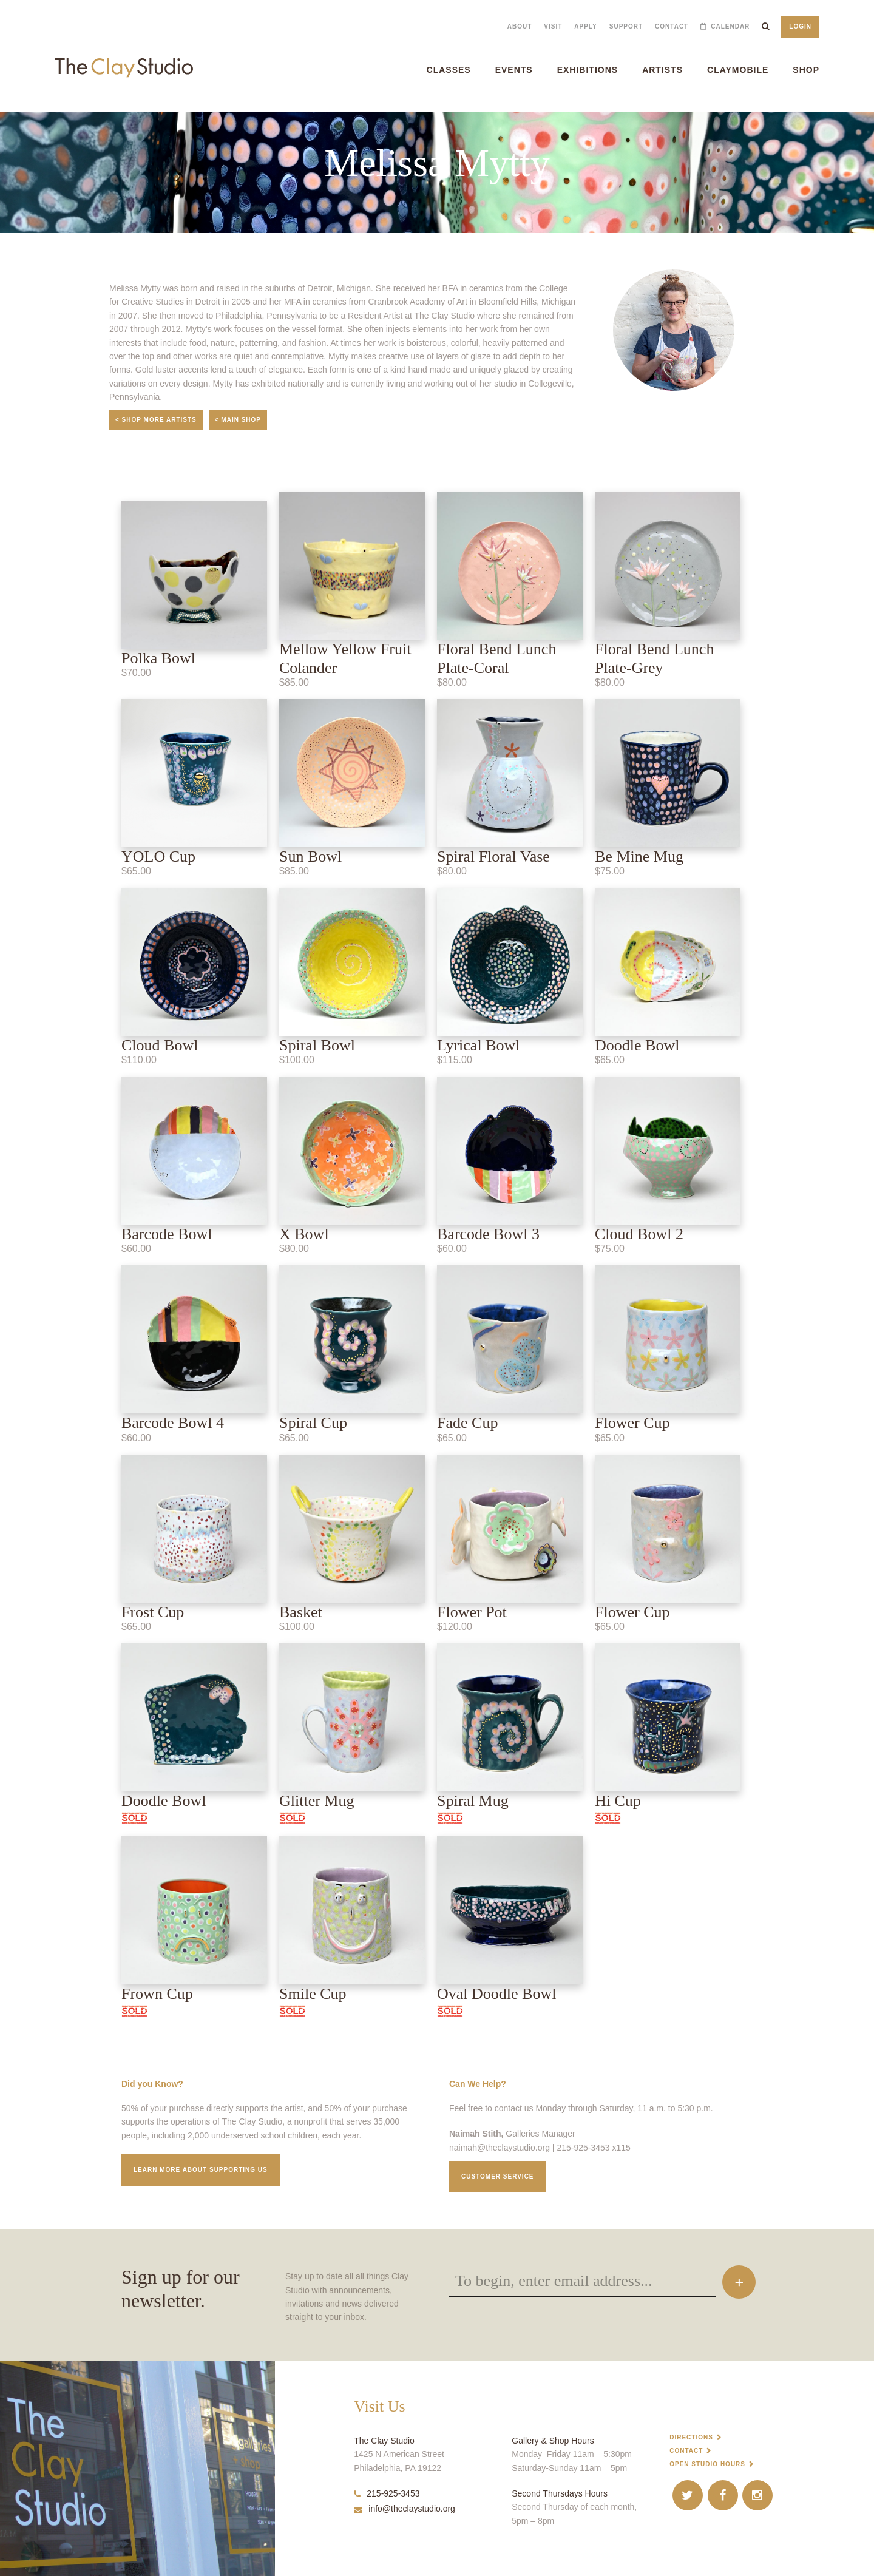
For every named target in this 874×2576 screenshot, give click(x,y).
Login (800, 26)
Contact (671, 26)
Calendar (730, 26)
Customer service (497, 2176)
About (519, 26)
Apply (585, 26)
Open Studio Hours (707, 2464)
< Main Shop (238, 419)
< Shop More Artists (156, 419)
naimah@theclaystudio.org (499, 2147)
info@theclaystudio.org (404, 2508)
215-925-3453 (386, 2493)
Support (626, 26)
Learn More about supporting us (201, 2169)
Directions (691, 2437)
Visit (553, 26)
